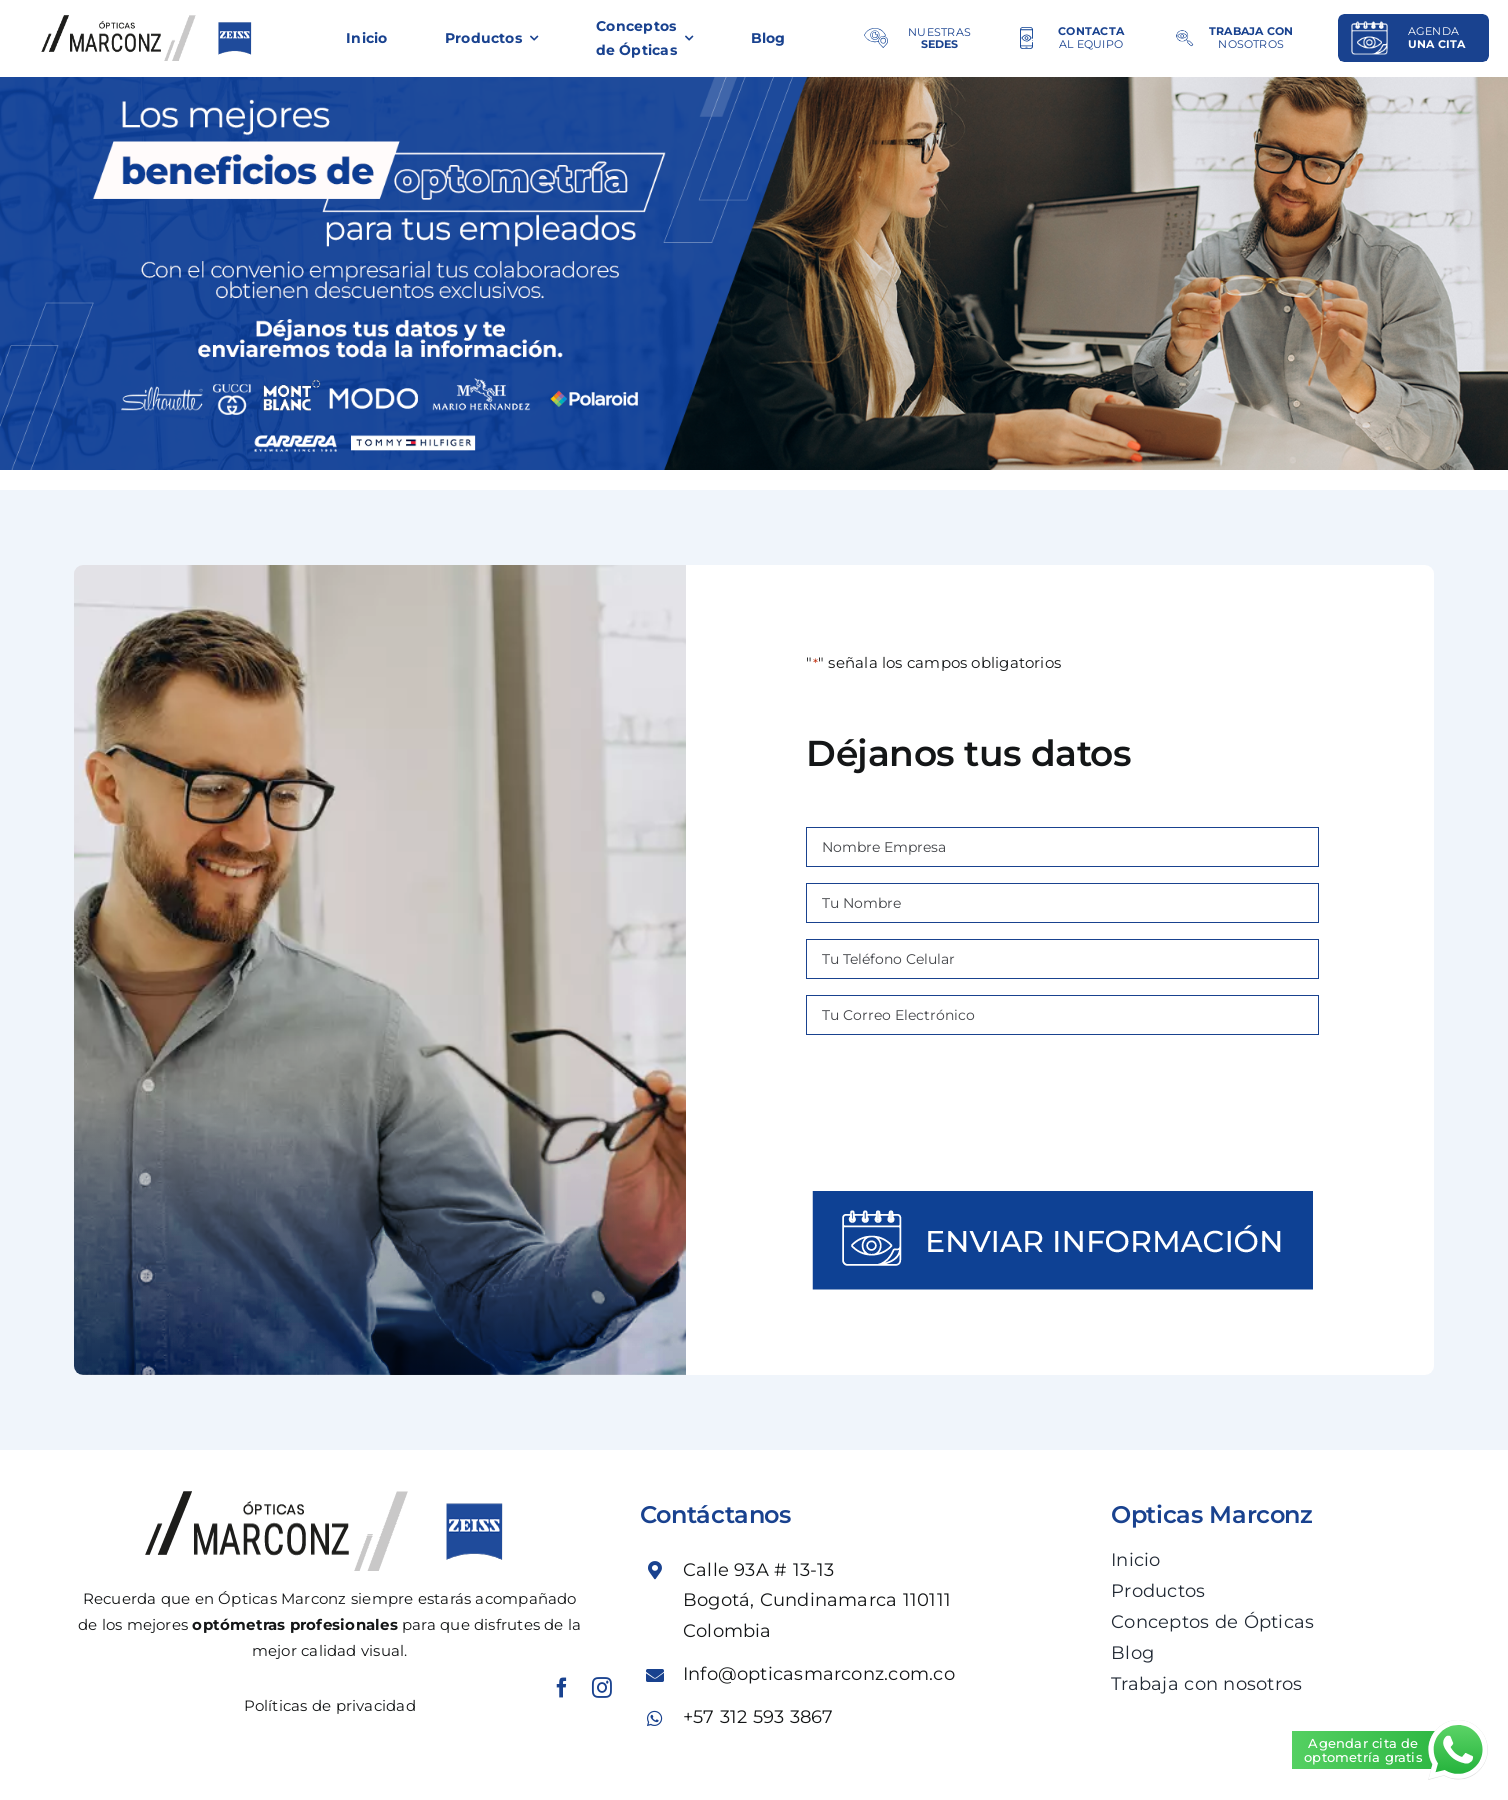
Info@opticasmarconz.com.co (819, 1674)
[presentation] (1063, 1111)
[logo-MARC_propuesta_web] (150, 22)
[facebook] (562, 1688)
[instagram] (602, 1688)
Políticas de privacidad (330, 1705)
